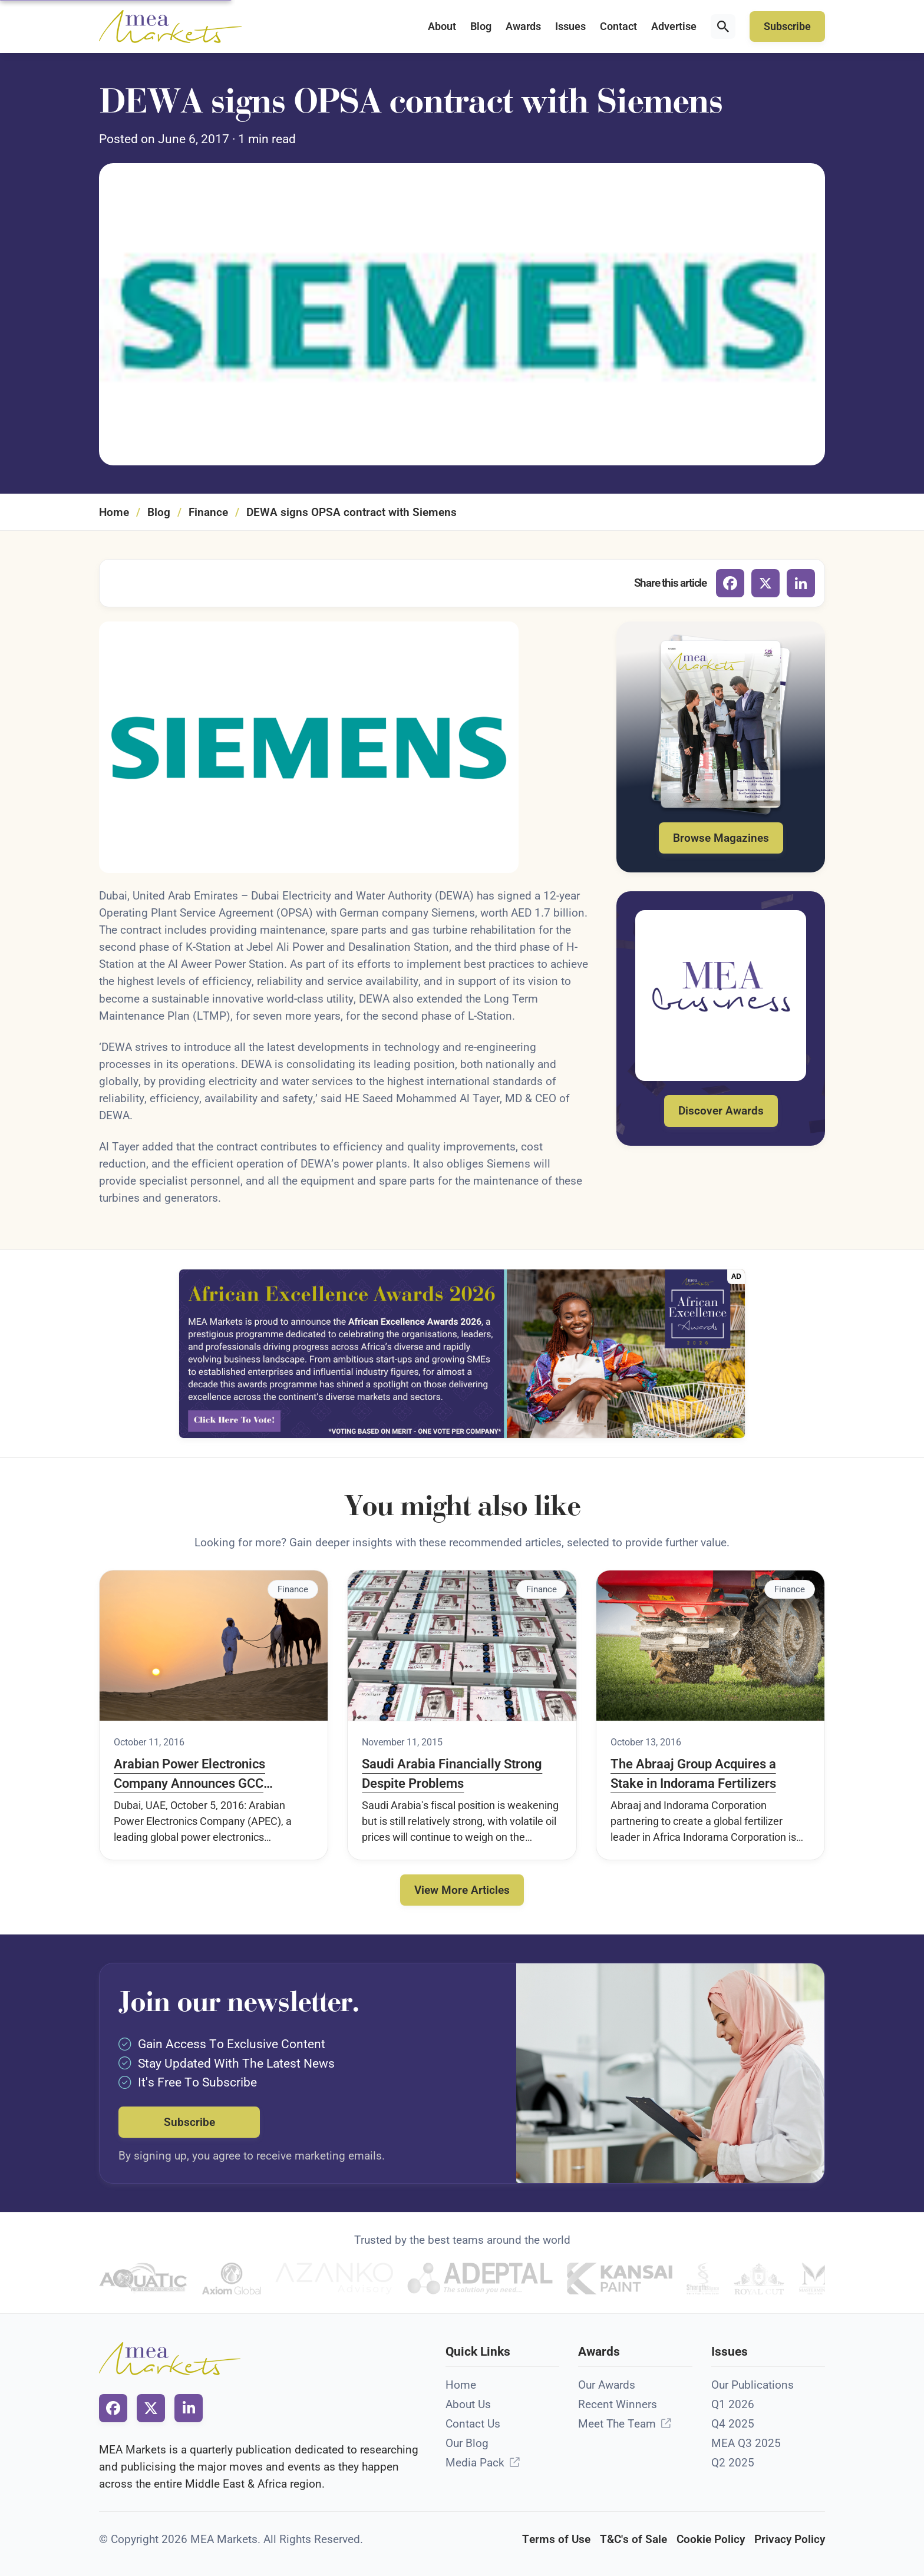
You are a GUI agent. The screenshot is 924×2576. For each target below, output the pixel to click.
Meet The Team (617, 2423)
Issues (570, 26)
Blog (480, 26)
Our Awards (606, 2385)
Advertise (674, 26)
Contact (618, 26)
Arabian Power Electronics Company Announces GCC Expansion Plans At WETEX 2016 (208, 1775)
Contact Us (473, 2423)
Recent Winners (617, 2404)
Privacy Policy (789, 2539)
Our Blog (467, 2443)
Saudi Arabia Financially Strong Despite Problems (452, 1774)
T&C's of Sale (633, 2539)
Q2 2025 (732, 2462)
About (442, 26)
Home (114, 512)
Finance (208, 512)
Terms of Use (556, 2539)
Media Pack (475, 2462)
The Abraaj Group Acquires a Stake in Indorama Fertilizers (693, 1774)
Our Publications (752, 2385)
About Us (468, 2404)
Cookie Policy (710, 2539)
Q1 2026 (732, 2404)
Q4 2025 (732, 2423)
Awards (523, 26)
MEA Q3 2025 (746, 2443)
